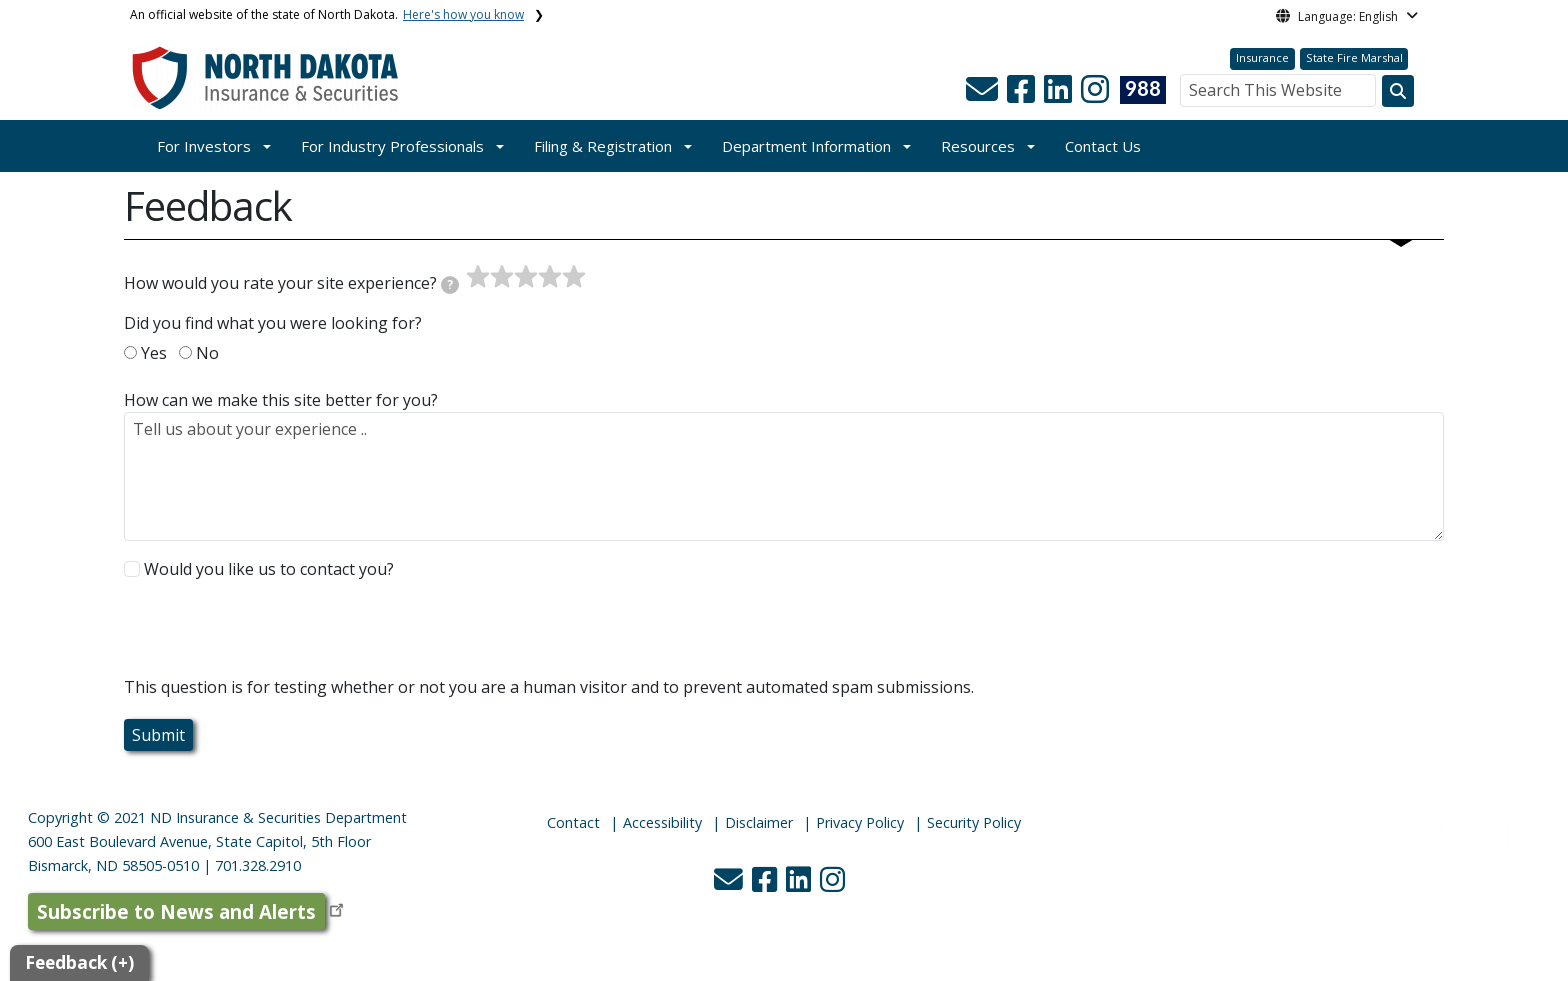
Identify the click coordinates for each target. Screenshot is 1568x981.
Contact (573, 822)
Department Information (806, 146)
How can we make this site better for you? (281, 400)
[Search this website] (1398, 91)
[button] (984, 95)
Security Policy (974, 822)
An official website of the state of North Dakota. (327, 14)
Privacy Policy (860, 822)
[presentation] (276, 636)
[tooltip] (450, 285)
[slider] (526, 277)
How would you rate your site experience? (291, 283)
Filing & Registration (603, 146)
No (207, 353)
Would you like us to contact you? (269, 569)
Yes (154, 353)
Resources (978, 146)
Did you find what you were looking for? (273, 323)
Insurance (1262, 57)
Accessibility (662, 822)
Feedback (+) (79, 962)
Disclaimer (759, 822)
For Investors (204, 146)
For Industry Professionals (392, 146)
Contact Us (1103, 146)
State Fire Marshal (1354, 57)
